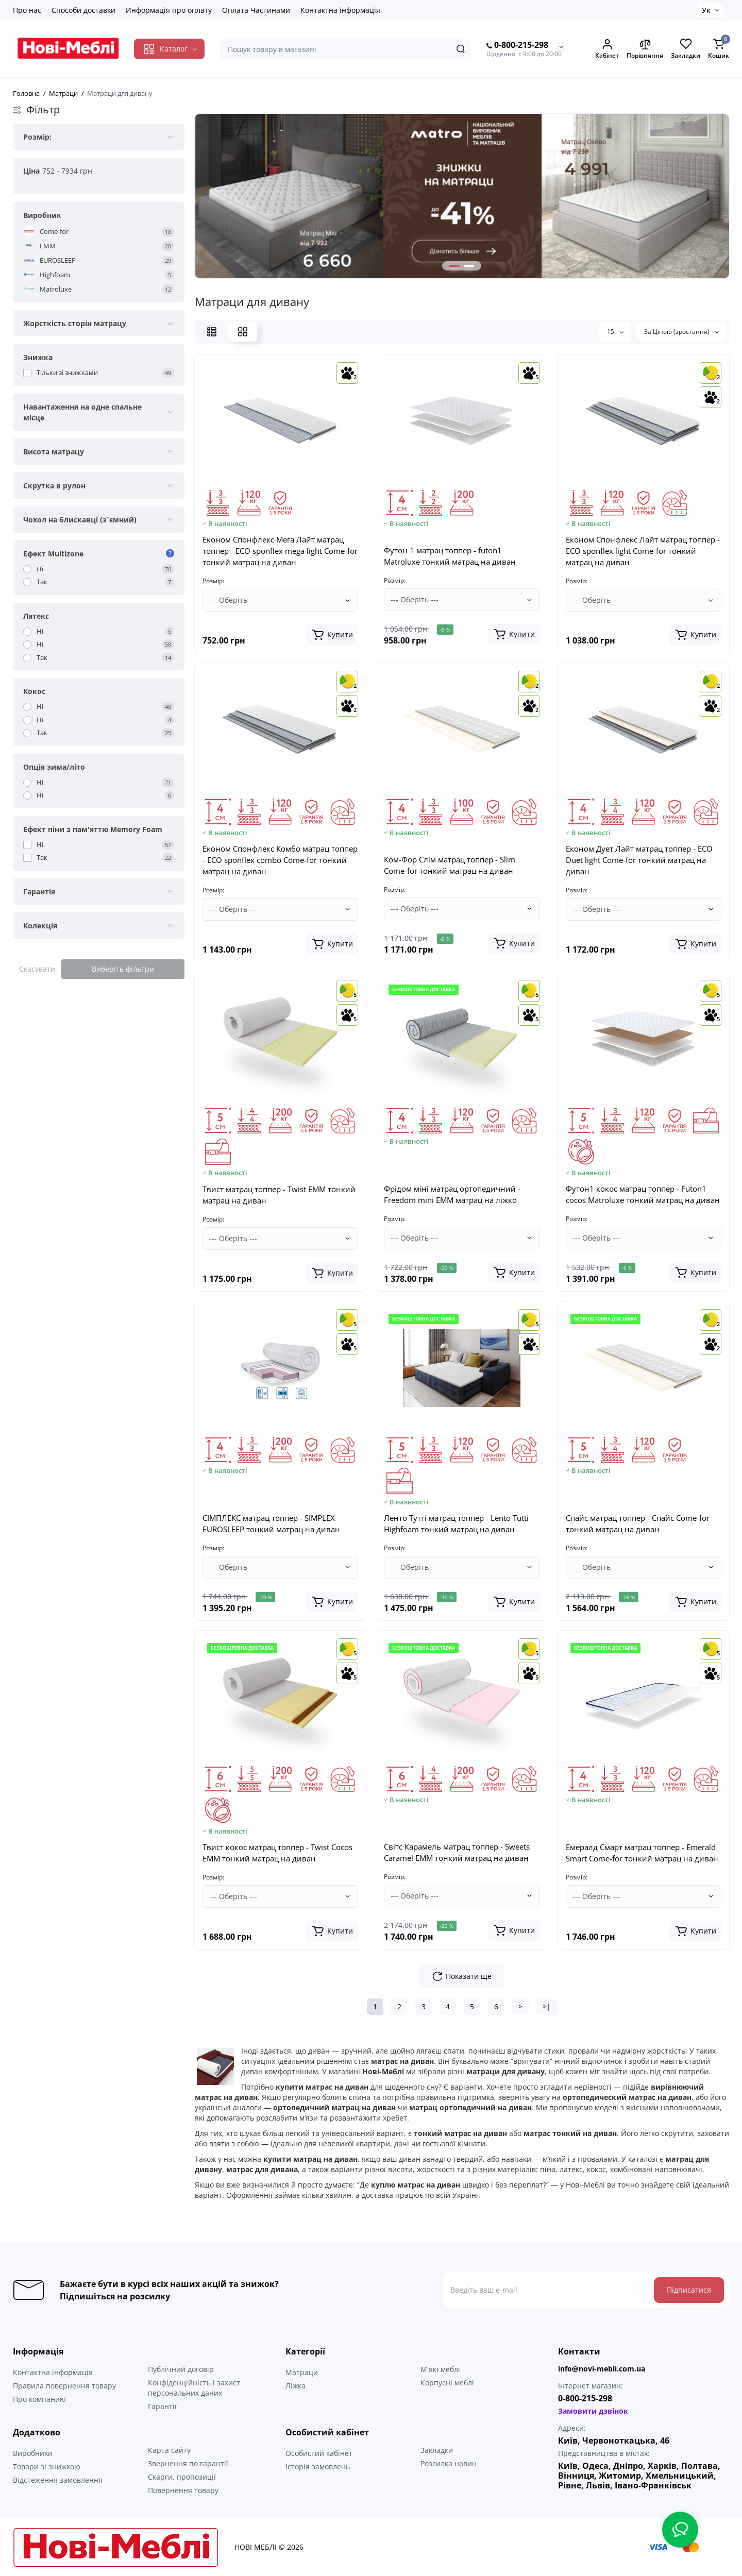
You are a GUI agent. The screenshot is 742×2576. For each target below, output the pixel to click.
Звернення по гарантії (188, 2463)
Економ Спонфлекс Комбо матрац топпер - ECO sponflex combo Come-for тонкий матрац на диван (280, 859)
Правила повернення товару (64, 2386)
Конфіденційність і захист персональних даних (194, 2388)
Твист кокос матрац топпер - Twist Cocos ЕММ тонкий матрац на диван (277, 1852)
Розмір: (213, 581)
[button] (454, 266)
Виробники (33, 2453)
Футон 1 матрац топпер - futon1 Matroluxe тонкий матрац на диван (450, 556)
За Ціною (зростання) (681, 331)
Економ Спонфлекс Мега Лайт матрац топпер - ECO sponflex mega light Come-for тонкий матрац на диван (280, 550)
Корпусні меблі (447, 2382)
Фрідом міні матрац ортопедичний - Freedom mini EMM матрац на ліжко (452, 1194)
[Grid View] (242, 332)
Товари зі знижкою (46, 2466)
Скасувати (37, 969)
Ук (706, 10)
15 (615, 331)
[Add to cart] (332, 634)
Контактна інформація (340, 10)
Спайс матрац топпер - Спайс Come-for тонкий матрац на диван (638, 1523)
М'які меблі (440, 2369)
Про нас (27, 10)
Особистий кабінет (318, 2453)
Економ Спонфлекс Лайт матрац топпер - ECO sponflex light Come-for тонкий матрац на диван (643, 550)
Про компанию (39, 2399)
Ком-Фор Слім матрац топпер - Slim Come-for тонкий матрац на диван (449, 865)
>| (547, 2006)
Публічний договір (181, 2369)
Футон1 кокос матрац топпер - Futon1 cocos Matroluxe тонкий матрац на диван (643, 1194)
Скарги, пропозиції (182, 2477)
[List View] (211, 332)
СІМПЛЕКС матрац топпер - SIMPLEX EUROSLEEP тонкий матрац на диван (271, 1523)
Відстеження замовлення (58, 2480)
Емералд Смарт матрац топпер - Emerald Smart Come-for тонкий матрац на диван (642, 1852)
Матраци (301, 2372)
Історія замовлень (317, 2466)
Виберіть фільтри (123, 969)
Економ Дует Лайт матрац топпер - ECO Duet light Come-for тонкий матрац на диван (639, 859)
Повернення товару (183, 2490)
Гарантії (162, 2406)
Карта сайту (169, 2450)
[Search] (460, 49)
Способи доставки (83, 10)
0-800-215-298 (517, 45)
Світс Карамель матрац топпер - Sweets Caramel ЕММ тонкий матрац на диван (457, 1852)
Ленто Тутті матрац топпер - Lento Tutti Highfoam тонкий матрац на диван (456, 1523)
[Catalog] (169, 49)
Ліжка (295, 2386)
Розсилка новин (448, 2463)
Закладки (436, 2450)
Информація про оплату (169, 10)
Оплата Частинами (256, 10)
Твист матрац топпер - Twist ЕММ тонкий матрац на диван (279, 1195)
